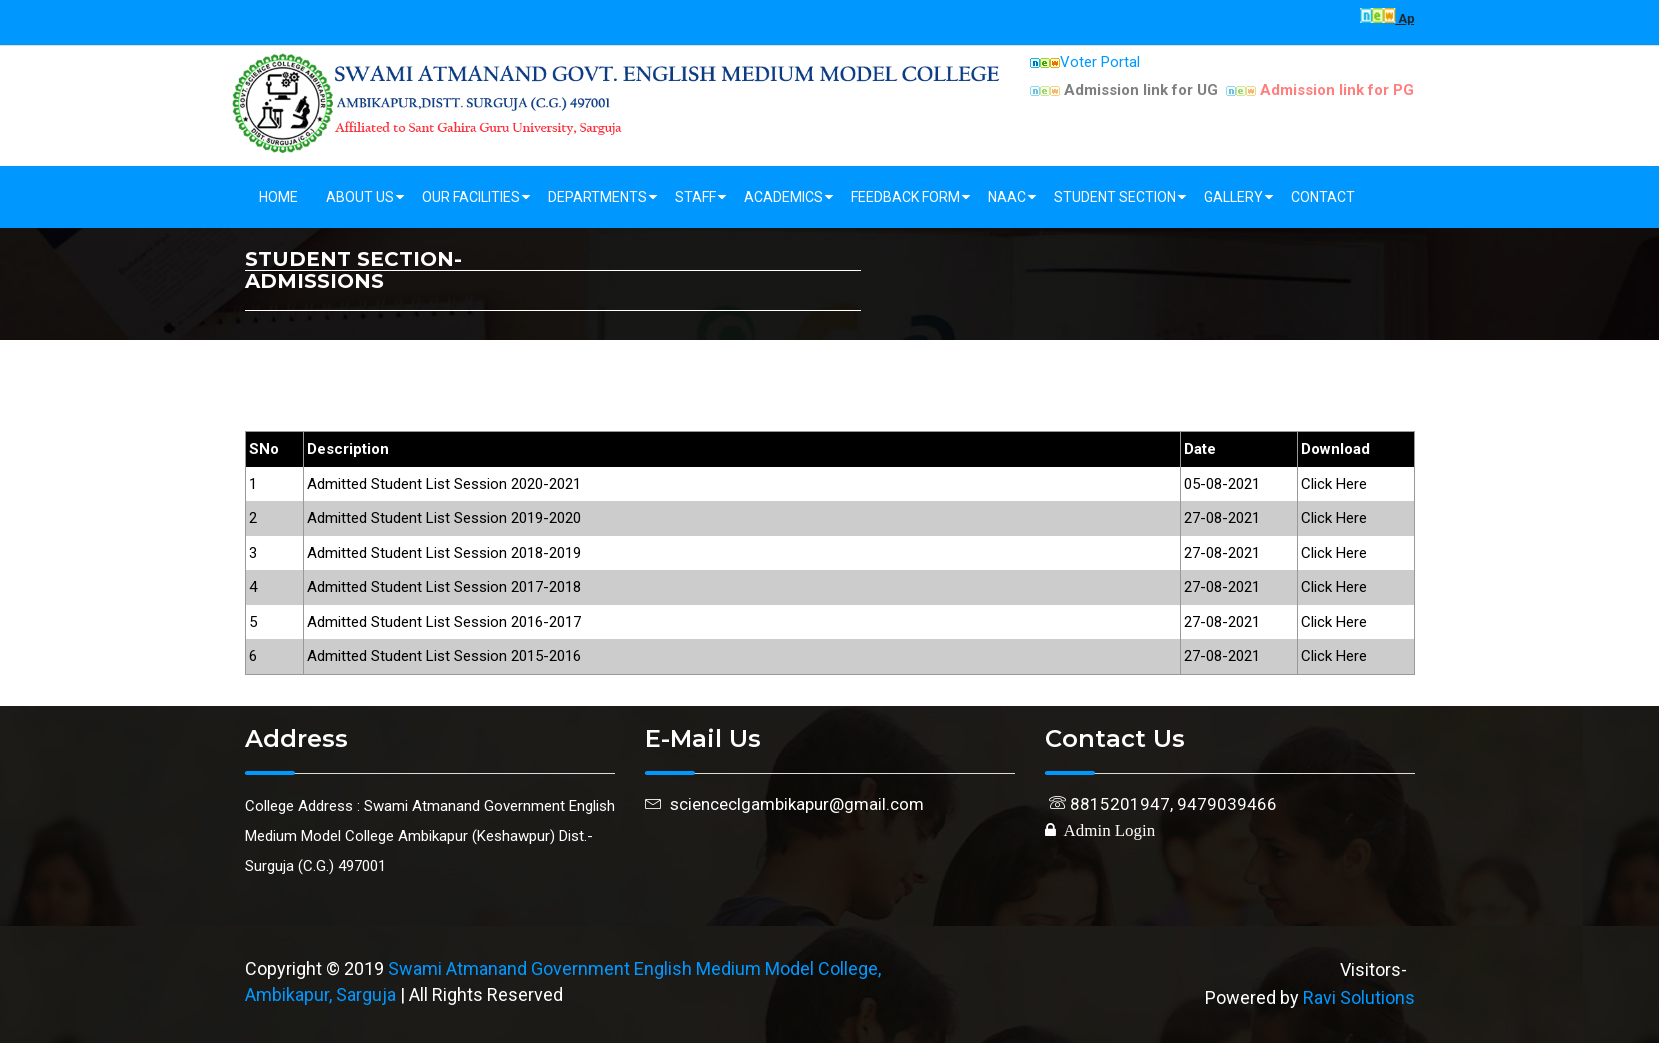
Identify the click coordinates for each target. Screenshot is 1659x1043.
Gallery (1233, 197)
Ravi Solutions (1359, 997)
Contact (1323, 197)
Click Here (1334, 484)
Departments (597, 197)
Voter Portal (1085, 62)
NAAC (1007, 197)
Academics (783, 197)
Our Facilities (471, 197)
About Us (360, 197)
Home (278, 197)
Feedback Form (905, 197)
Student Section (1115, 197)
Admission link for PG (1320, 90)
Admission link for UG (1124, 90)
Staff (695, 197)
